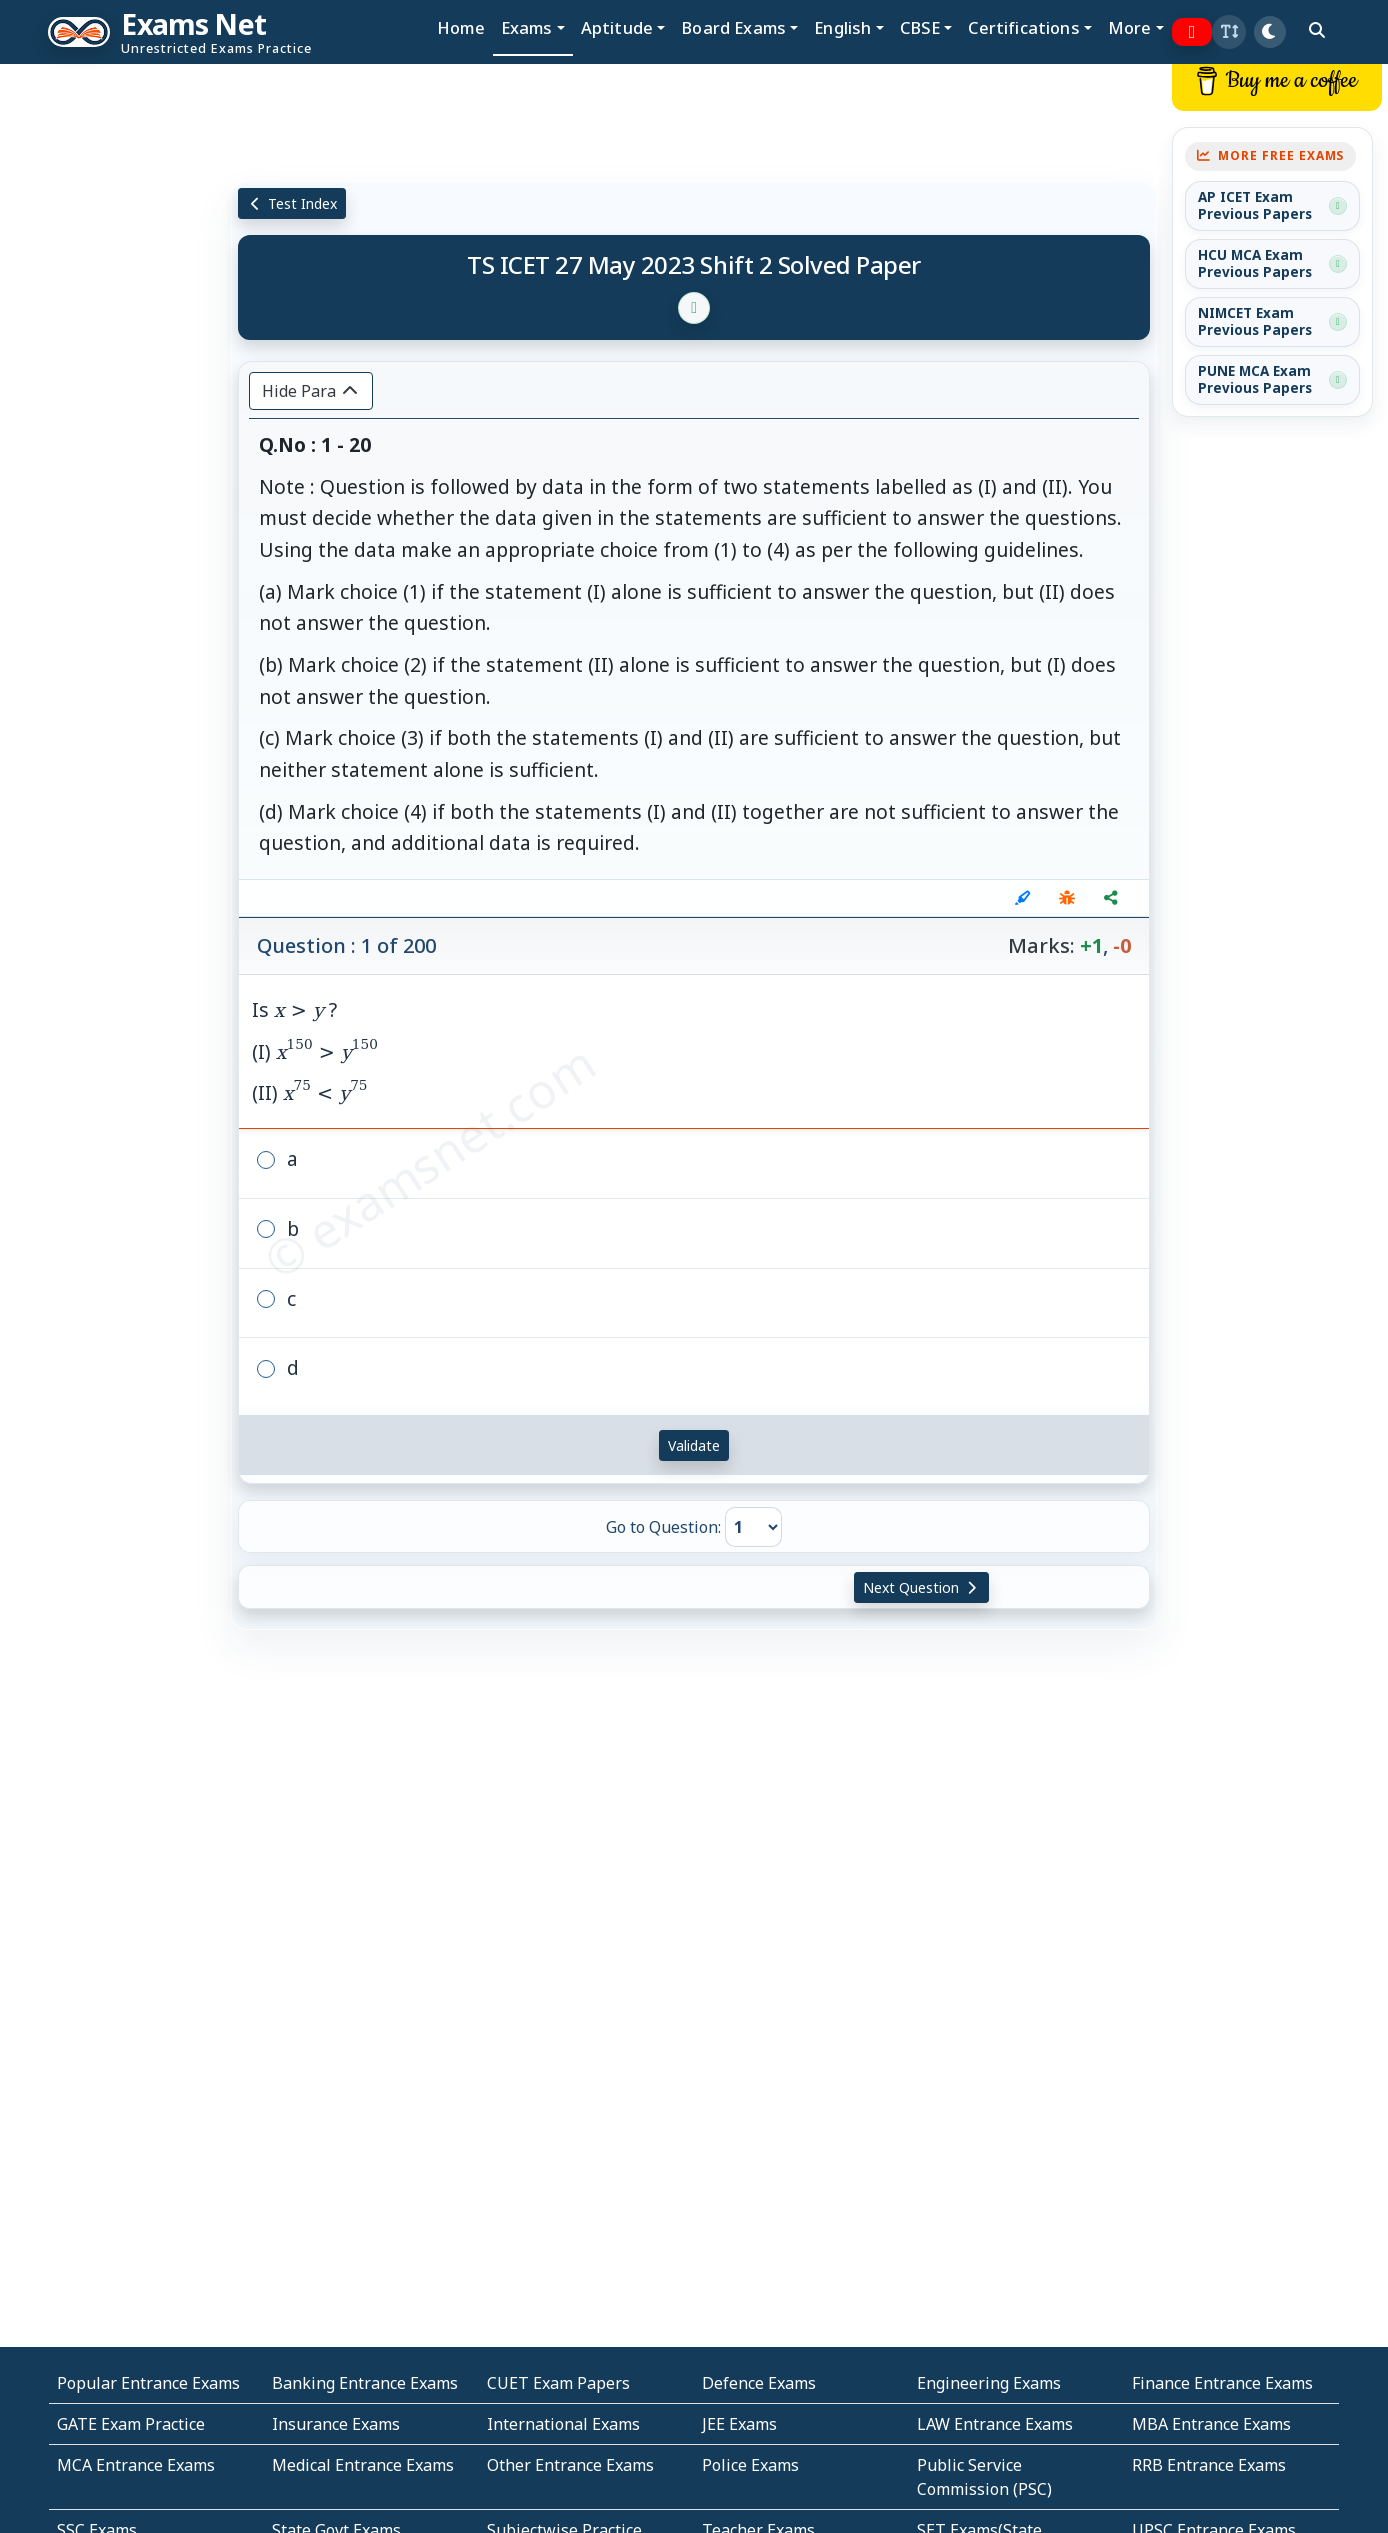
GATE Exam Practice (131, 2424)
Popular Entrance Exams (148, 2383)
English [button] (842, 27)
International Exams (563, 2424)
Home (461, 27)
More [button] (1130, 27)
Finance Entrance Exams (1222, 2383)
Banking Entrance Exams (365, 2383)
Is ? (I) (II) (315, 1051)
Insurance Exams (336, 2424)
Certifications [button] (1023, 27)
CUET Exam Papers (558, 2383)
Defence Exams (759, 2383)
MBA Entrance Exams (1211, 2424)
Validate (694, 1445)
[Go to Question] (753, 1527)
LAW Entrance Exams (995, 2424)
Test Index (292, 203)
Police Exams (750, 2465)
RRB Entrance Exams (1209, 2465)
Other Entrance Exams (570, 2465)
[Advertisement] (116, 367)
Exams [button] (527, 27)
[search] (1317, 30)
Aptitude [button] (617, 27)
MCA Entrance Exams (136, 2465)
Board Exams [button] (733, 27)
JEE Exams (739, 2424)
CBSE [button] (920, 27)
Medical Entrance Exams (363, 2465)
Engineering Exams (989, 2383)
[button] (1229, 32)
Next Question (922, 1587)
